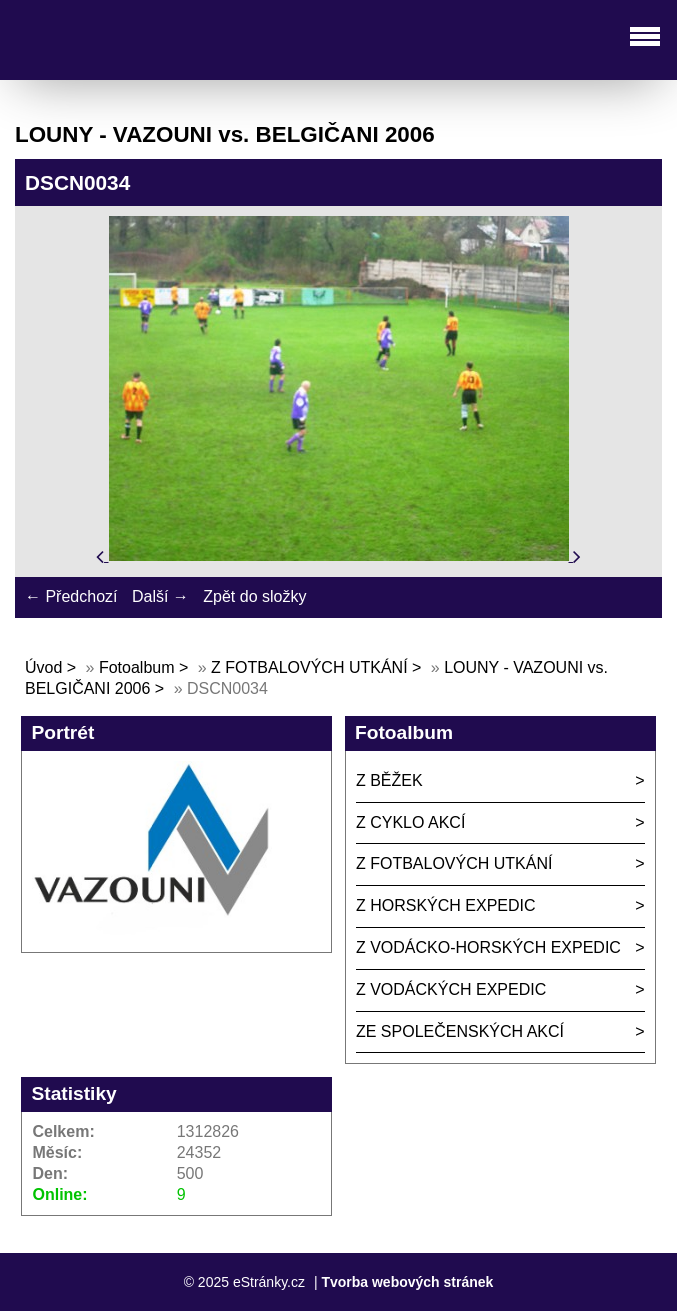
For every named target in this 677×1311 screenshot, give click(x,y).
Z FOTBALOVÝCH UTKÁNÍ (309, 667)
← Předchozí (71, 596)
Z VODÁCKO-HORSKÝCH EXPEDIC (488, 947)
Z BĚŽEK (389, 780)
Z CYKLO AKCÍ (410, 822)
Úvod (43, 667)
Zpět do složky (254, 596)
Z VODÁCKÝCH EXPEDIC (451, 989)
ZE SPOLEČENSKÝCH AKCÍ (460, 1031)
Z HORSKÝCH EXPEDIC (446, 905)
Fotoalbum (137, 667)
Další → (160, 596)
